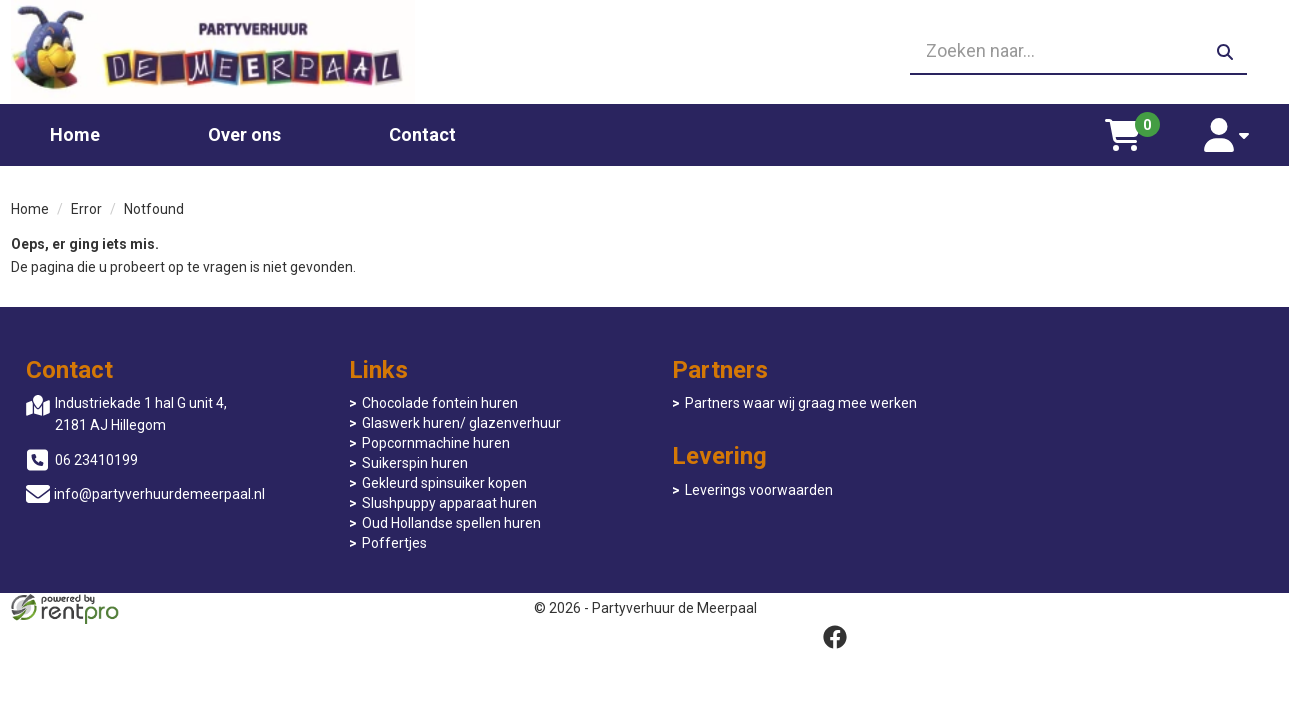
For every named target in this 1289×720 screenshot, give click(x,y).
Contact (422, 133)
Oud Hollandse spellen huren (445, 523)
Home (75, 133)
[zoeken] (1224, 52)
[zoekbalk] (1076, 52)
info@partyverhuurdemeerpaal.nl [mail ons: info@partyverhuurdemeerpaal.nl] (159, 494)
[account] (1227, 134)
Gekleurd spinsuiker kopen (438, 483)
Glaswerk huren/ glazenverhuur (455, 423)
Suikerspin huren (409, 463)
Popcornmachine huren (430, 443)
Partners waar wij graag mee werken (789, 403)
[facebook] (1260, 607)
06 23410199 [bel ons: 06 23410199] (96, 460)
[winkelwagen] (1124, 134)
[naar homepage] (212, 51)
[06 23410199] (645, 52)
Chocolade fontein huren (434, 403)
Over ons (244, 133)
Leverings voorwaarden (1064, 403)
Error (86, 208)
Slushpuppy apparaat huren (443, 503)
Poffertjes (388, 543)
